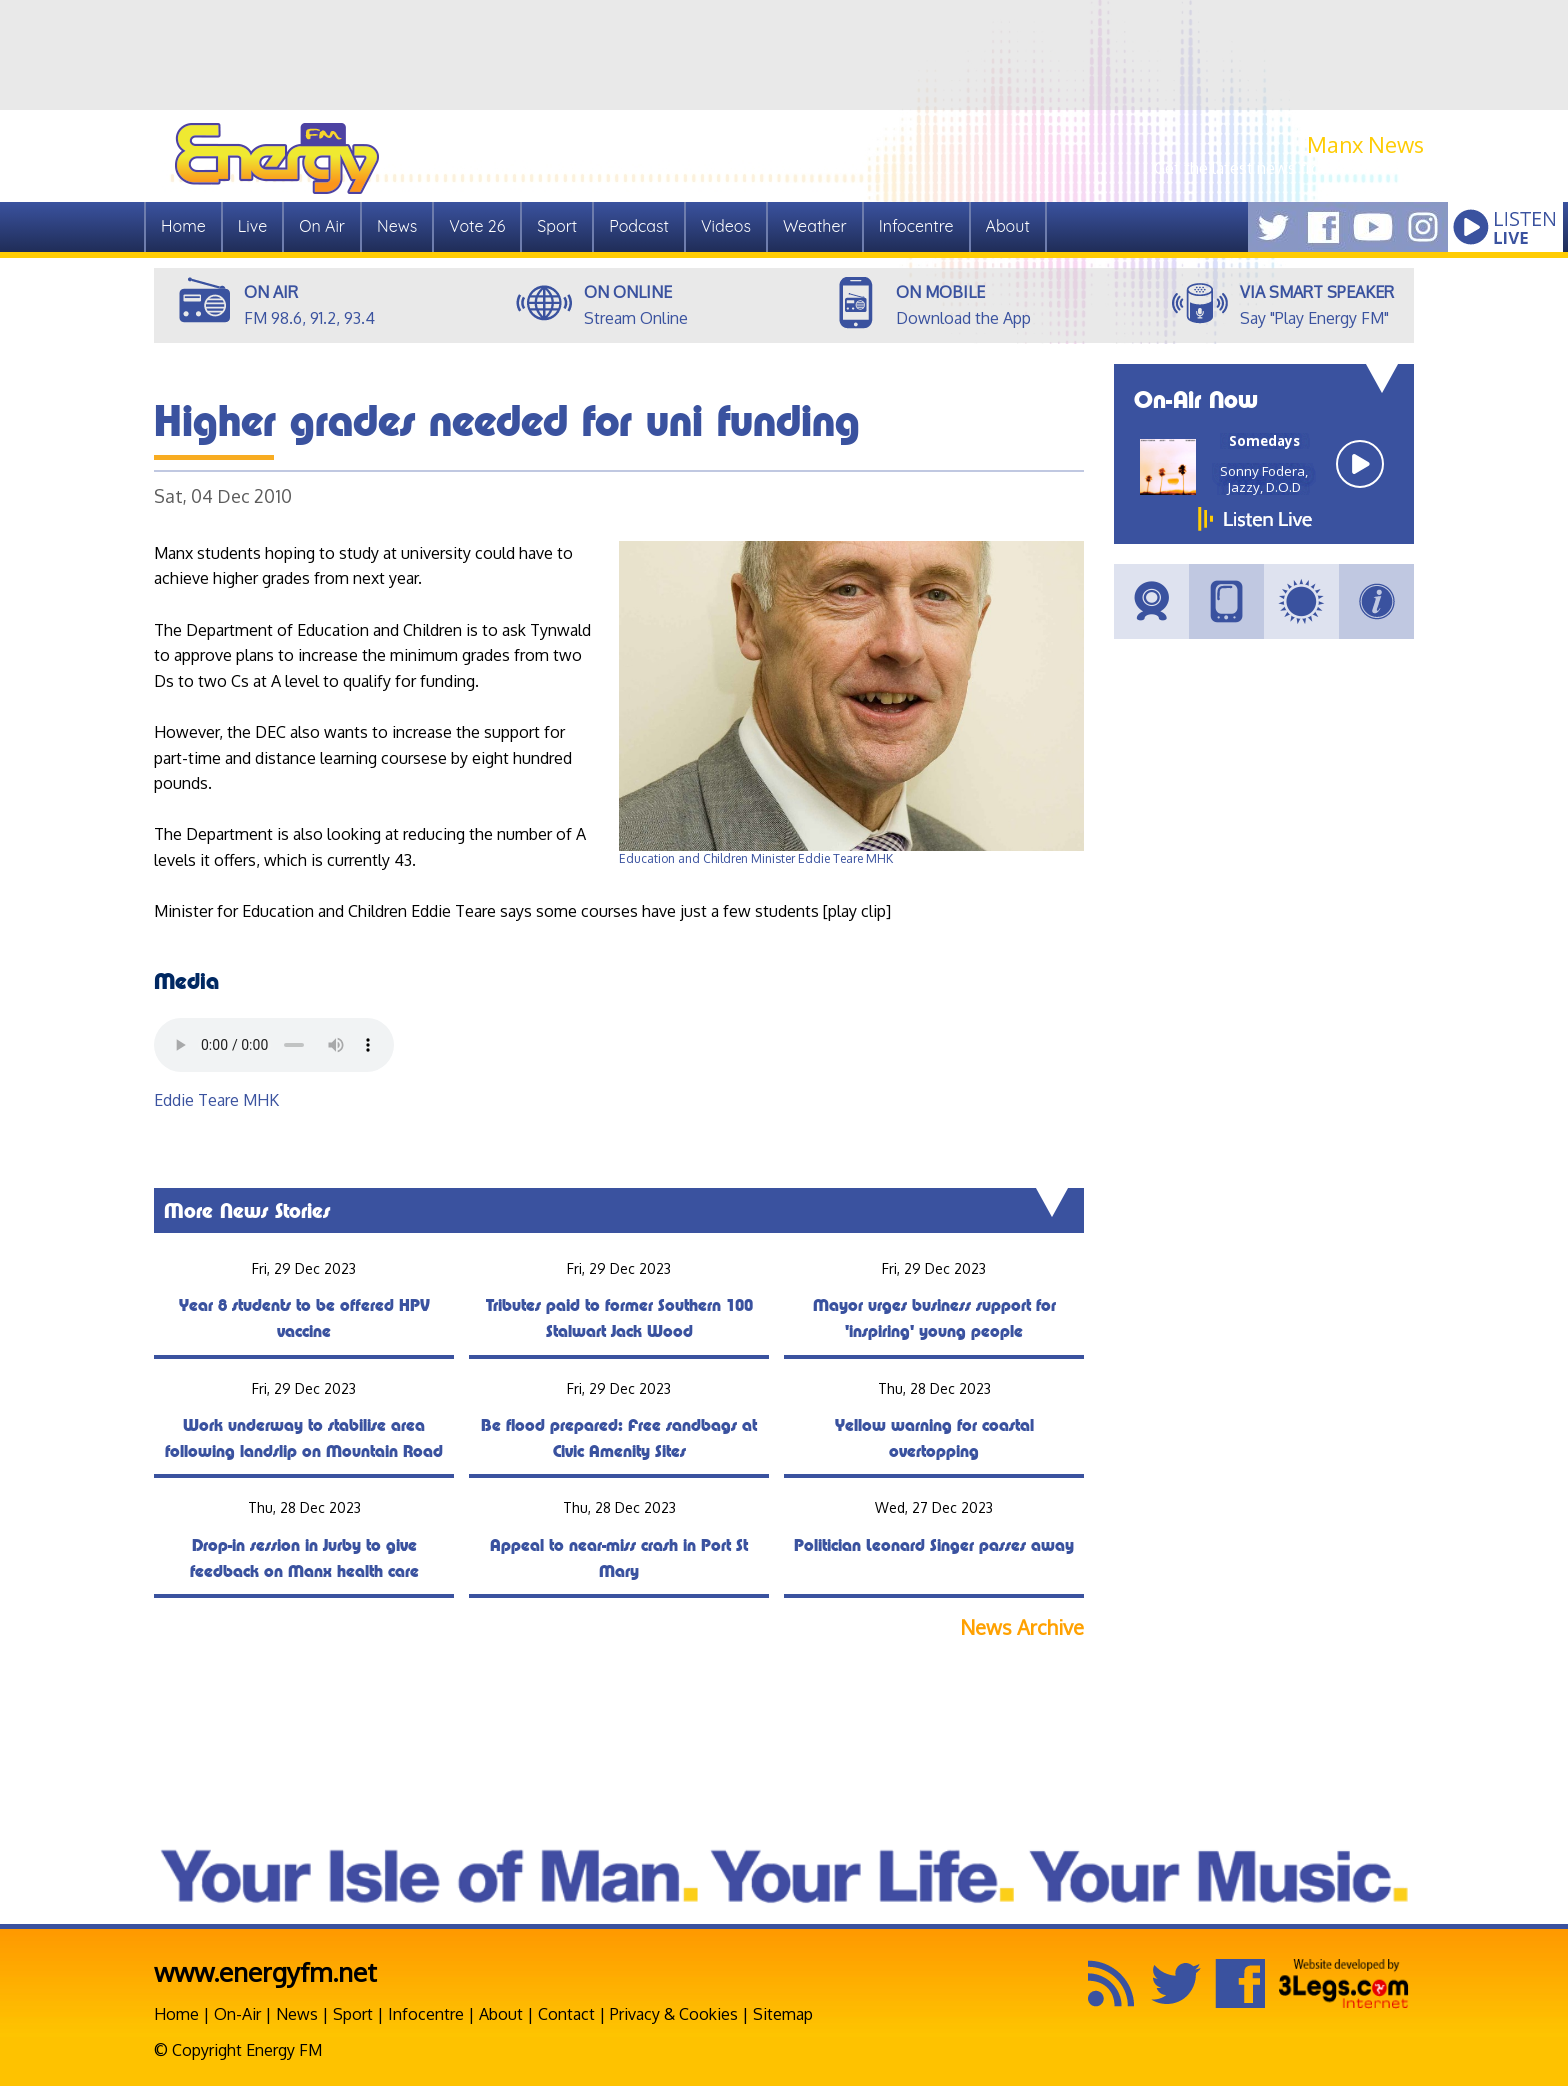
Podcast (639, 226)
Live (252, 226)
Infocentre (916, 226)
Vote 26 (477, 226)
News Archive (1022, 1627)
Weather (815, 226)
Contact (566, 2014)
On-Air (237, 2014)
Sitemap (783, 2014)
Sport (557, 226)
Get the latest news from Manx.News (1289, 168)
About (1008, 226)
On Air (322, 226)
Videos (726, 226)
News (397, 226)
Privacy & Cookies (674, 2014)
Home (183, 226)
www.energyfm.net (265, 1971)
